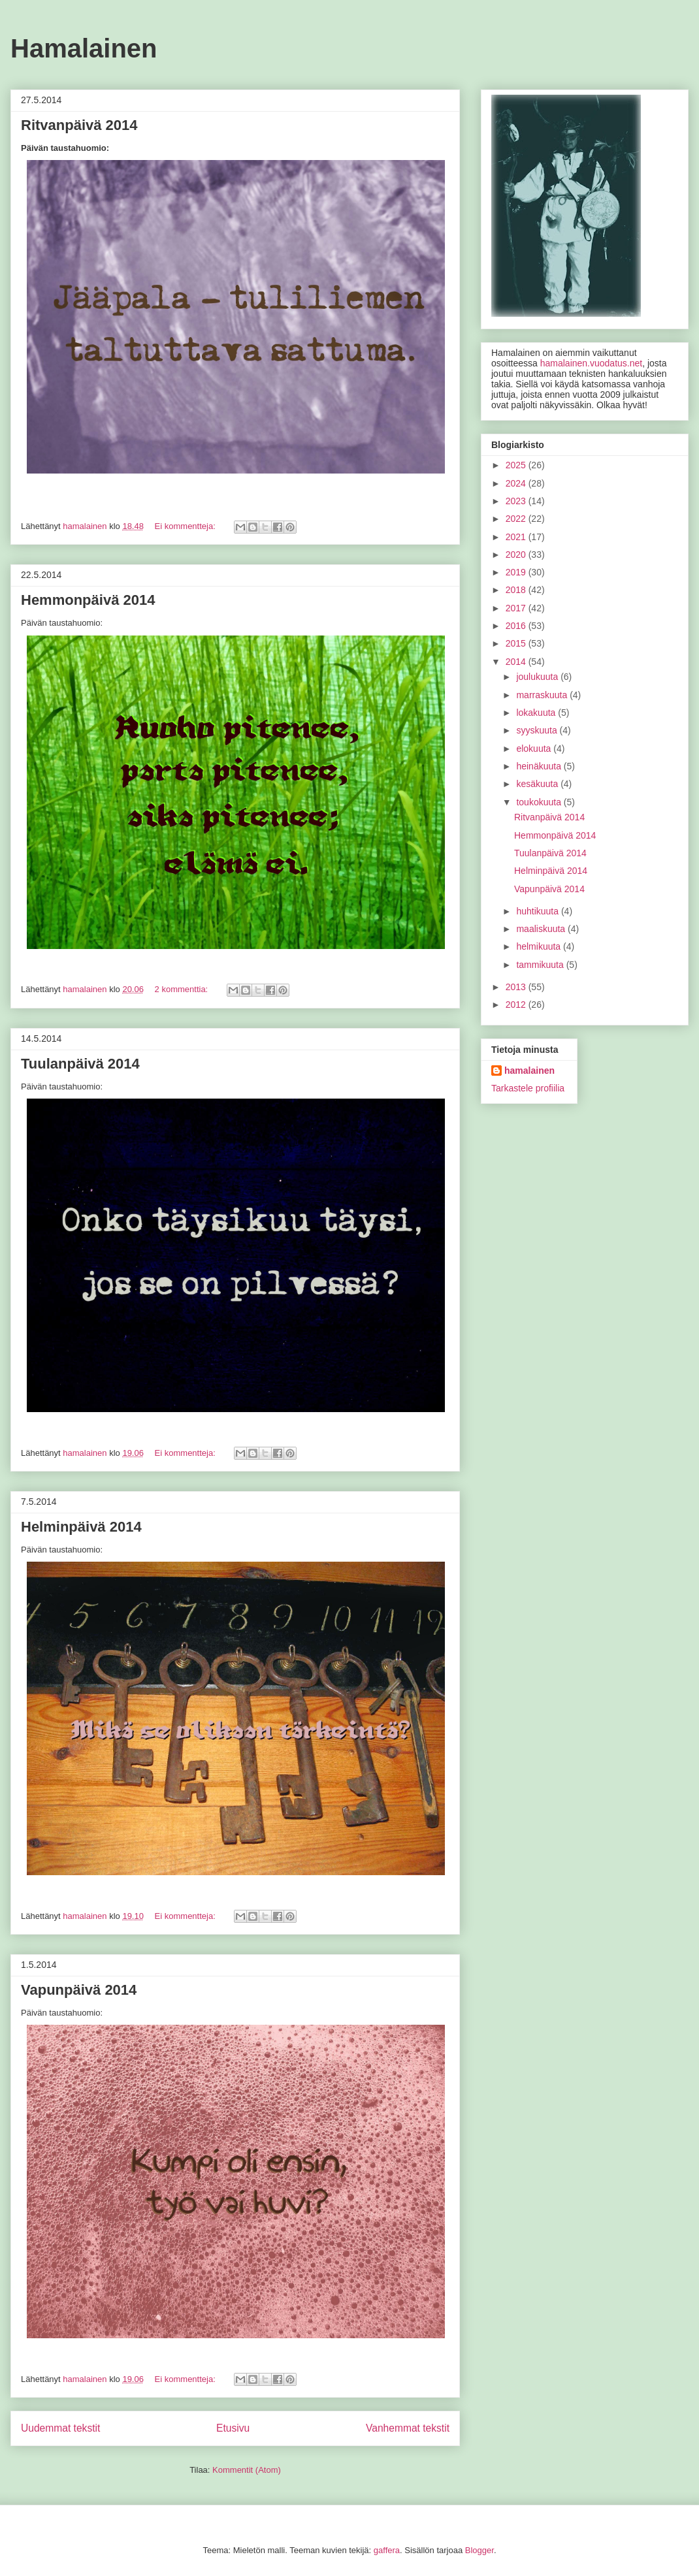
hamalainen (529, 1070)
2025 (517, 465)
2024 (517, 483)
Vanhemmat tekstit (407, 2428)
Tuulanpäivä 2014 (80, 1063)
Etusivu (233, 2428)
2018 (517, 590)
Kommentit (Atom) (246, 2470)
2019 (517, 572)
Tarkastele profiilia (527, 1088)
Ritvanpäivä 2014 (79, 125)
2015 (517, 643)
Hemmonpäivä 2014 (88, 600)
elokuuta (534, 748)
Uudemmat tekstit (60, 2428)
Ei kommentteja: (186, 526)
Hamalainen (83, 48)
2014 (517, 661)
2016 (517, 625)
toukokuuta (539, 802)
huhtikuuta (538, 911)
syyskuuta (537, 730)
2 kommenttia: (182, 989)
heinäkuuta (539, 766)
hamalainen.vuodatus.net (591, 363)
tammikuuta (541, 964)
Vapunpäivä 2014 (79, 1990)
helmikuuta (539, 946)
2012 (517, 1004)
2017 (517, 608)
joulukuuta (538, 676)
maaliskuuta (542, 929)
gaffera (387, 2550)
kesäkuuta (538, 784)
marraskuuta (543, 695)
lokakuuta (537, 712)
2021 (517, 537)
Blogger (479, 2550)
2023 (517, 501)
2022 (517, 518)
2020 (517, 554)
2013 (517, 987)
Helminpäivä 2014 (81, 1527)
